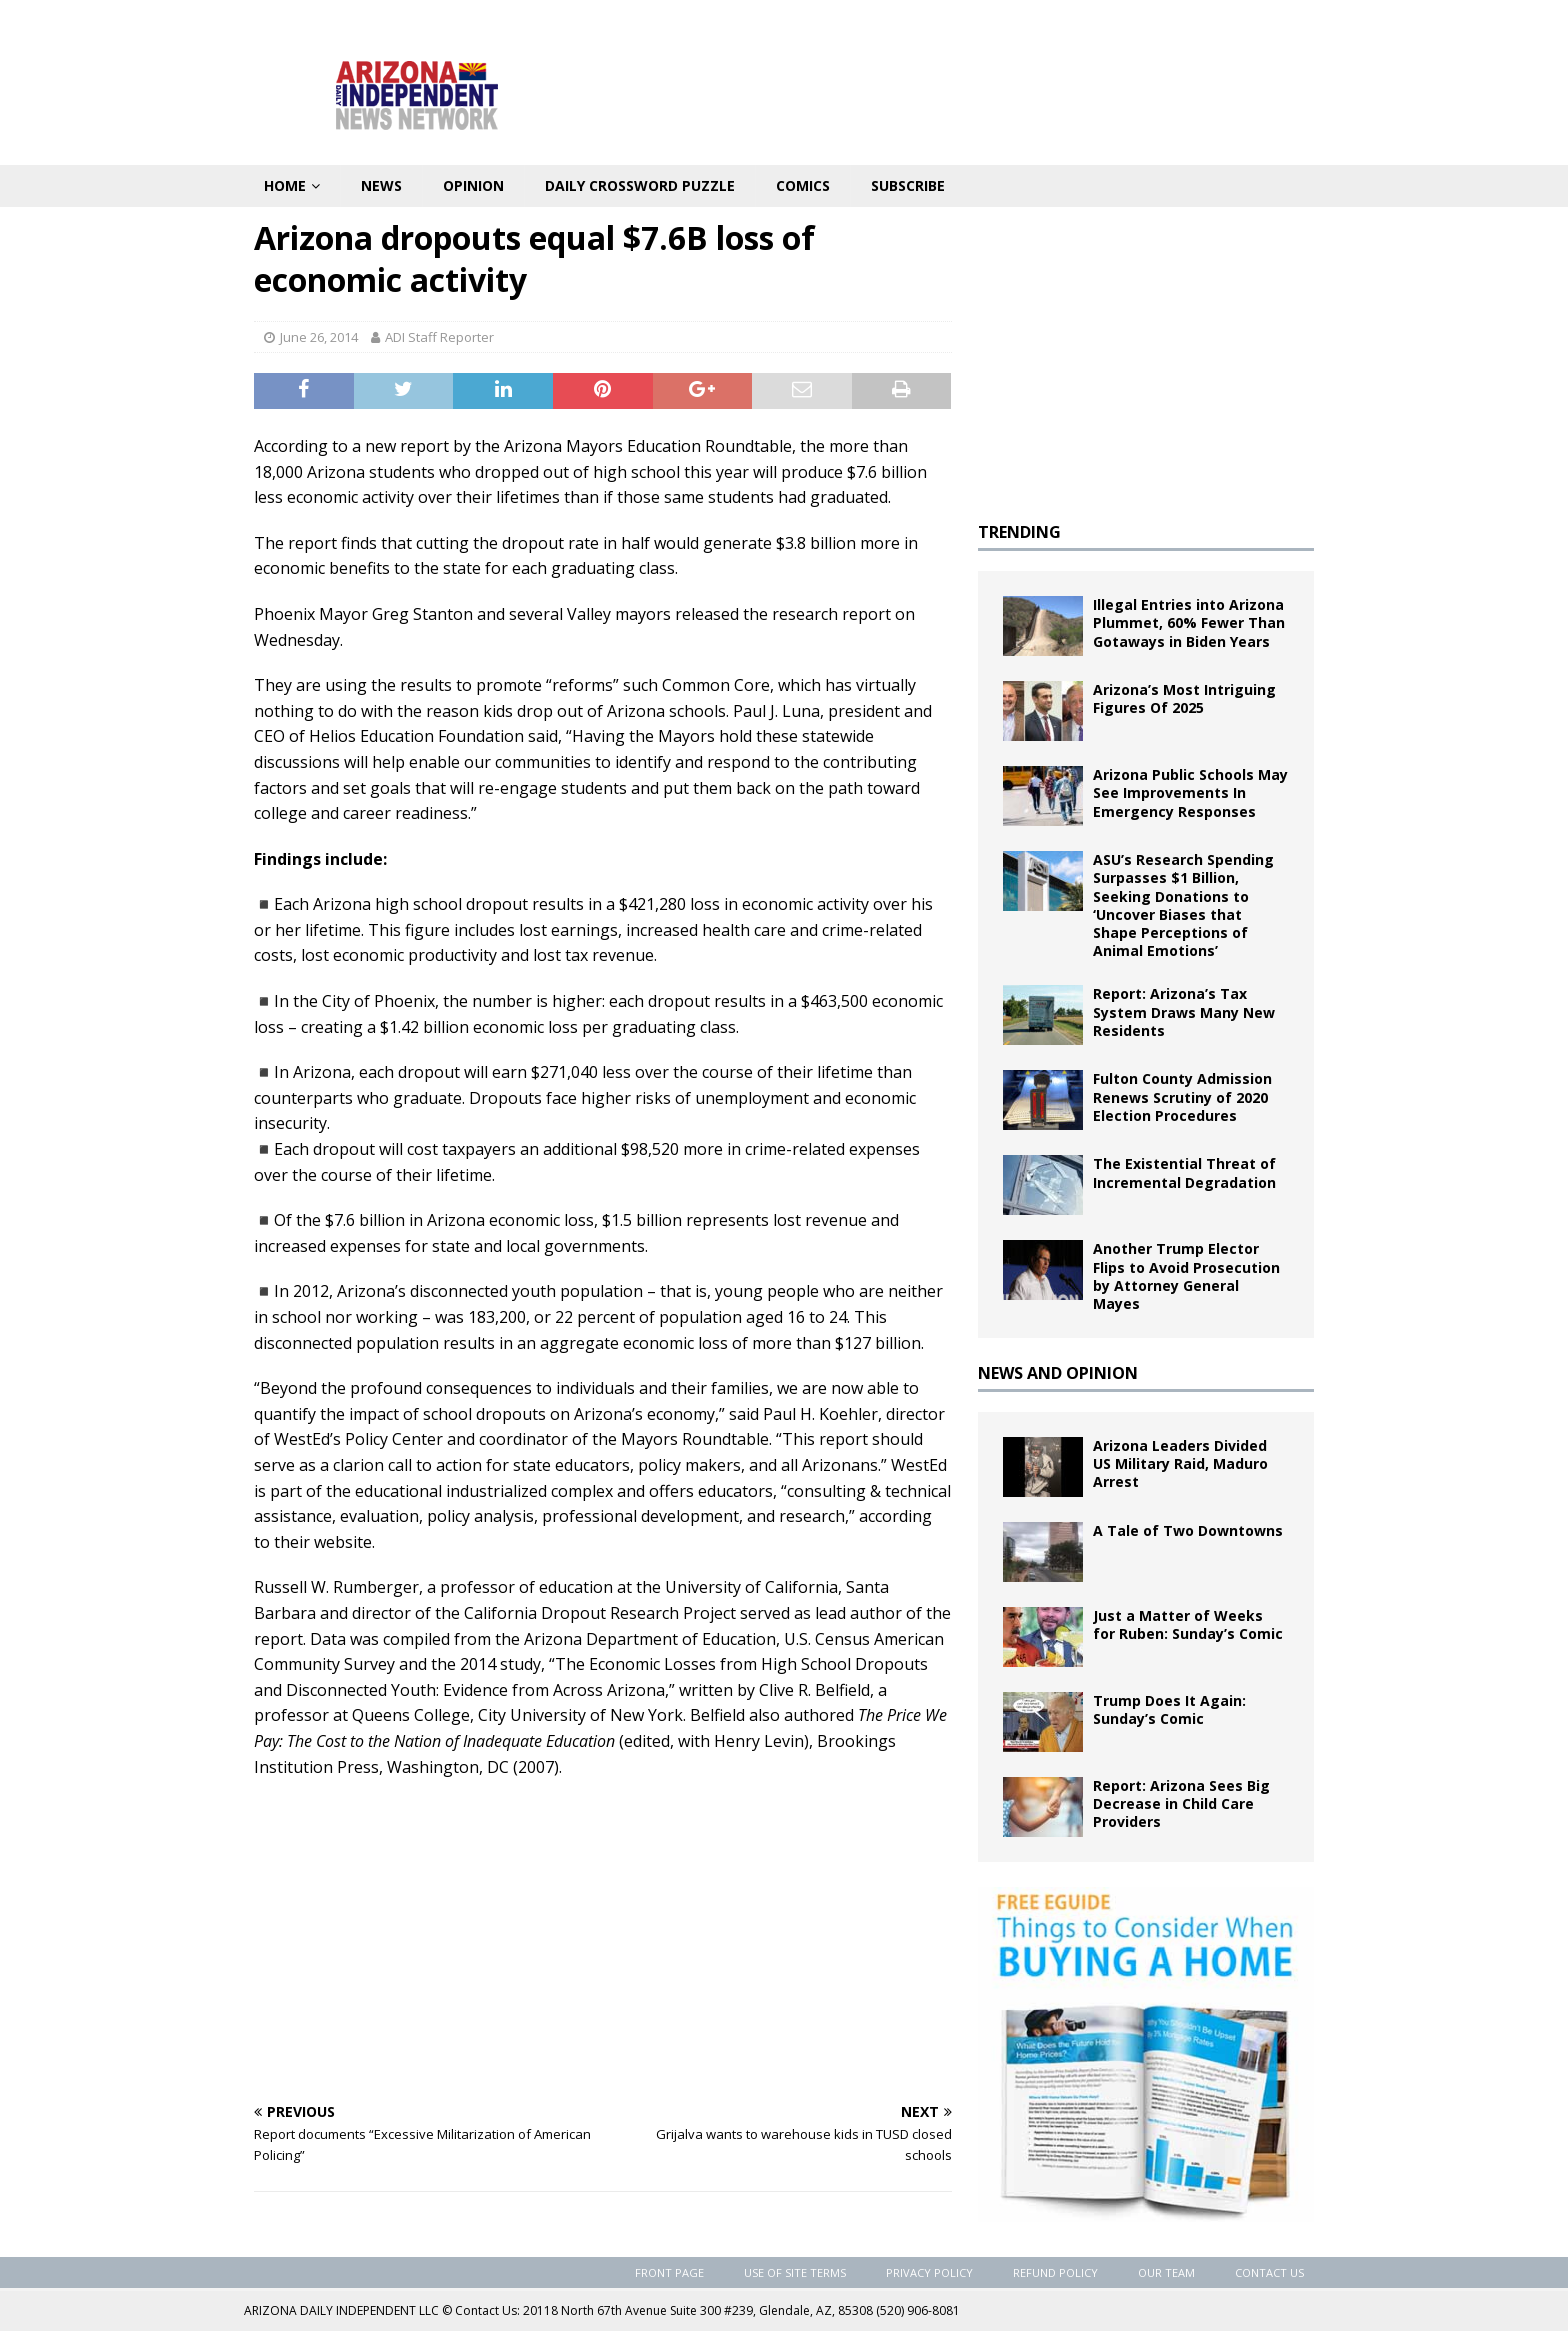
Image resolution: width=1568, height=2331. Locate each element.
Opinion (473, 185)
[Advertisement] (603, 1940)
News (381, 185)
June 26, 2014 (319, 337)
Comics (803, 185)
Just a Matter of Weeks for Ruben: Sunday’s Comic (1188, 1624)
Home (285, 185)
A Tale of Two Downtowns (1188, 1530)
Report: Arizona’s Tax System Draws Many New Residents (1184, 1011)
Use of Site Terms (795, 2272)
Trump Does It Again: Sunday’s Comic (1169, 1709)
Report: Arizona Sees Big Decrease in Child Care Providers (1181, 1803)
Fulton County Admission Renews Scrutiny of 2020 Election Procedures (1182, 1096)
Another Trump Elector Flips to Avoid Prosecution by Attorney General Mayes (1186, 1276)
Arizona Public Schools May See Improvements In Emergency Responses (1190, 792)
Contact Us (1269, 2272)
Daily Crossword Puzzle (640, 185)
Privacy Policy (929, 2272)
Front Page (669, 2272)
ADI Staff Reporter (439, 337)
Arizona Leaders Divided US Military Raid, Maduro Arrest (1180, 1463)
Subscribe (908, 185)
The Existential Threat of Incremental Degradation (1184, 1172)
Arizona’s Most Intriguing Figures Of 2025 (1184, 698)
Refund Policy (1055, 2272)
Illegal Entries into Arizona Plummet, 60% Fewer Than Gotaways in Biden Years (1189, 622)
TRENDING (1019, 532)
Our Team (1166, 2272)
